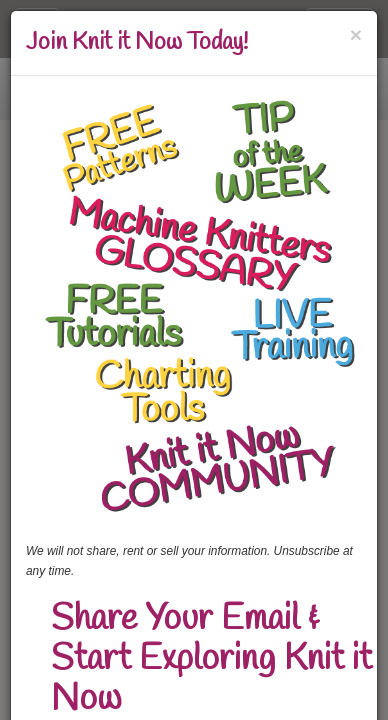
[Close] (356, 34)
